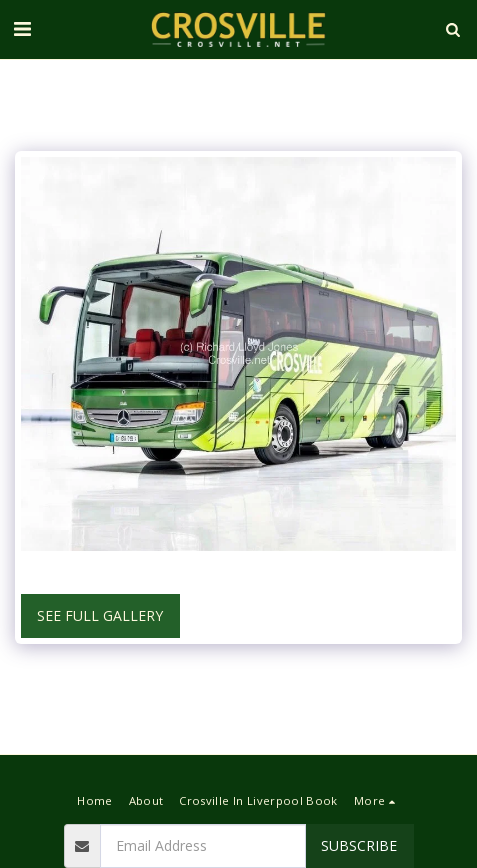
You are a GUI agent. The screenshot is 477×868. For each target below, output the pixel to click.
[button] (22, 28)
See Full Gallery (100, 615)
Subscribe (359, 845)
